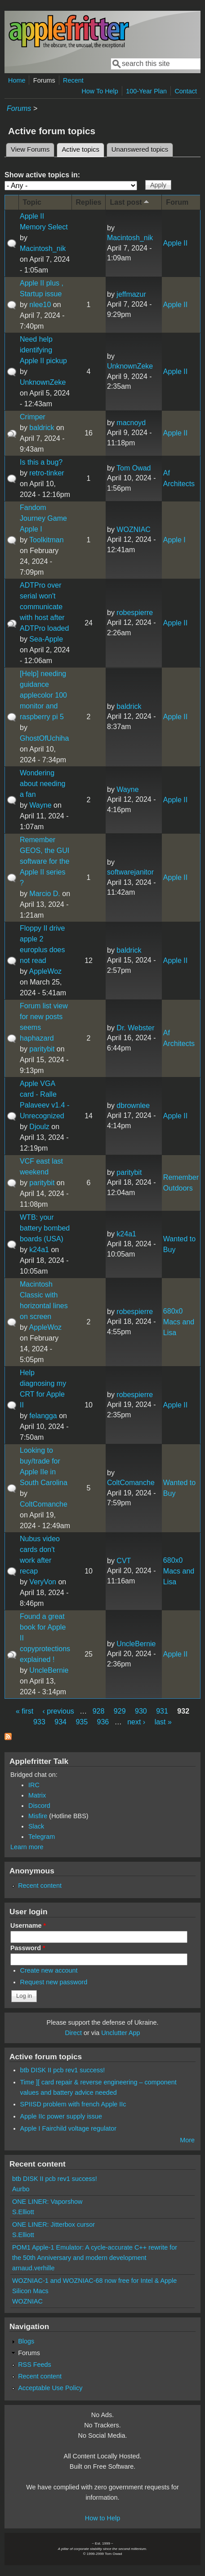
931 (162, 1711)
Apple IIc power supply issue (61, 2116)
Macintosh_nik (43, 248)
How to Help (102, 2518)
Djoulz (39, 1126)
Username (28, 1925)
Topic (32, 202)
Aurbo (20, 2189)
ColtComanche (43, 1504)
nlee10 (40, 304)
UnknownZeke (43, 382)
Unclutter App (120, 2032)
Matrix (37, 1795)
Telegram (41, 1836)
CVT (123, 1561)
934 (60, 1722)
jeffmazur (131, 294)
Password (27, 1948)
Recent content (40, 1885)
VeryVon (42, 1582)
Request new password (54, 1982)
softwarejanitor (130, 872)
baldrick (41, 427)
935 (82, 1722)
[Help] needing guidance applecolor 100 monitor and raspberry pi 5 (43, 695)
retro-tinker (46, 473)
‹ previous (58, 1711)
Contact (185, 91)
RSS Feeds (34, 2364)
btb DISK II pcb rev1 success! (62, 2070)
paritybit (41, 1049)
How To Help (99, 91)
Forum (177, 202)
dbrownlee (133, 1105)
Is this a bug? (41, 462)
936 (103, 1722)
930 (141, 1711)
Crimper (32, 417)
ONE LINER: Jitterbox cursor (53, 2224)
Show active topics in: (42, 175)
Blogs (26, 2341)
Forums (44, 80)
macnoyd (131, 422)
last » (163, 1722)
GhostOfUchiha (44, 738)
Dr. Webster (135, 1028)
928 (99, 1711)
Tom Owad (133, 468)
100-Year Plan (146, 91)
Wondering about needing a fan (42, 783)
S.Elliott (23, 2212)
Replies (89, 202)
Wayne (40, 805)
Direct (73, 2032)
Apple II (175, 243)
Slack (36, 1826)
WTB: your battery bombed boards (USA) (45, 1228)
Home (16, 80)
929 (120, 1711)
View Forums (30, 149)
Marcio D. (44, 893)
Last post (130, 202)
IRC (34, 1785)
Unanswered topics (139, 149)
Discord (39, 1805)
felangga (43, 1416)
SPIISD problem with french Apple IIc (73, 2104)
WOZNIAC (133, 529)
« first (24, 1711)
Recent (73, 80)
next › (136, 1722)
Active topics (83, 148)
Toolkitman (46, 540)
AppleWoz (45, 971)
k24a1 (39, 1249)
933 (39, 1722)
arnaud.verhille (33, 2268)
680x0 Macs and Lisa (178, 1321)
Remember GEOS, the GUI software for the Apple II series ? (44, 861)
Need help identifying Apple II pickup (43, 350)
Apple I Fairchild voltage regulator (68, 2128)
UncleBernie (48, 1670)
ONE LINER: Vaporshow (47, 2201)
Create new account (49, 1970)
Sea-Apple (46, 639)
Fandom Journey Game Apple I (43, 518)
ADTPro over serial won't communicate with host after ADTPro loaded (44, 606)
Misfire (37, 1816)
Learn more (27, 1847)
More (187, 2140)
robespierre (134, 612)
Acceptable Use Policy (50, 2387)
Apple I (174, 540)
